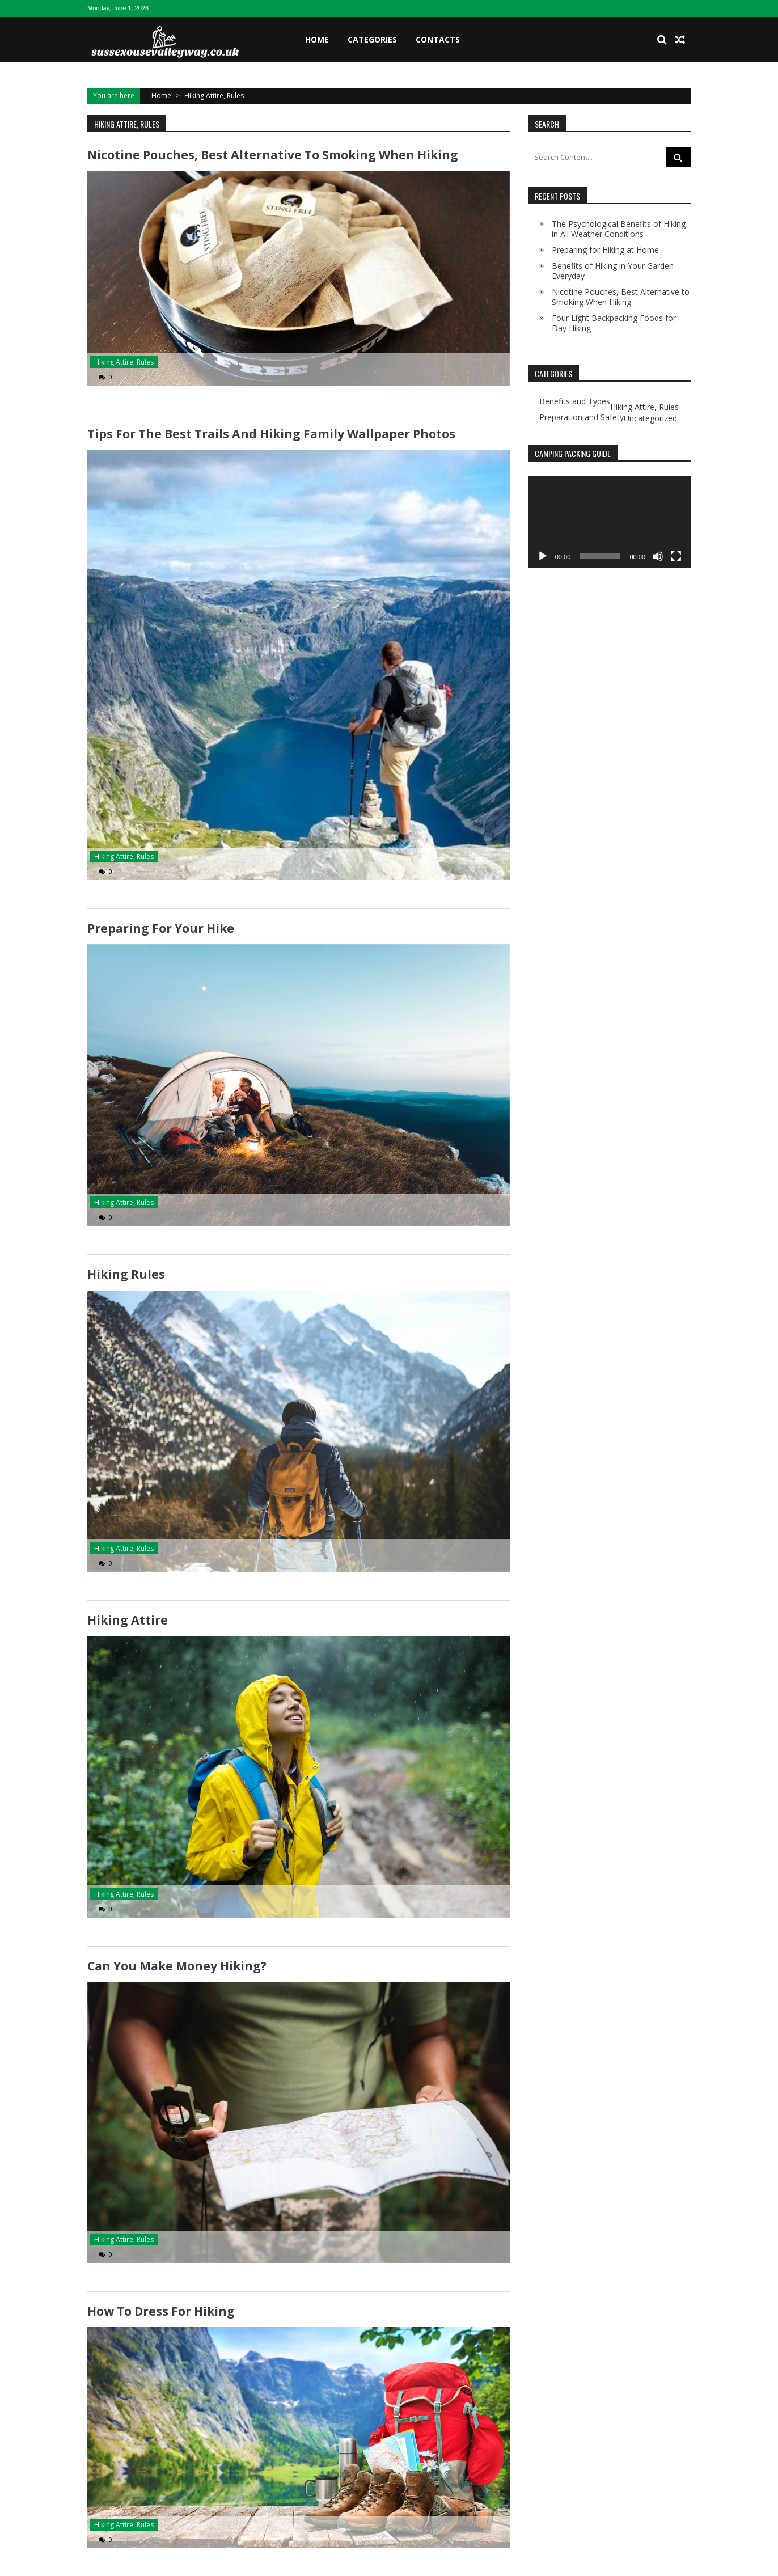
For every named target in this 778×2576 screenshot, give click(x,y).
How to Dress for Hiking (161, 2311)
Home (317, 39)
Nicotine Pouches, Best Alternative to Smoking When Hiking (272, 155)
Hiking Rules (126, 1274)
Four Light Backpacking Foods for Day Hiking (614, 322)
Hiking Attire (127, 1620)
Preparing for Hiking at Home (605, 249)
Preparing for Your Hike (160, 928)
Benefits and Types (574, 401)
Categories (372, 39)
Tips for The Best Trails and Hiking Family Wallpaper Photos (271, 434)
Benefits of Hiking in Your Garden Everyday (613, 270)
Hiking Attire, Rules (124, 362)
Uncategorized (650, 418)
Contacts (438, 39)
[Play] (542, 556)
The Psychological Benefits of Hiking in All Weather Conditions (619, 228)
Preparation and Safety (581, 417)
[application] (609, 522)
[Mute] (657, 556)
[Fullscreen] (676, 556)
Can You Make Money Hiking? (177, 1965)
